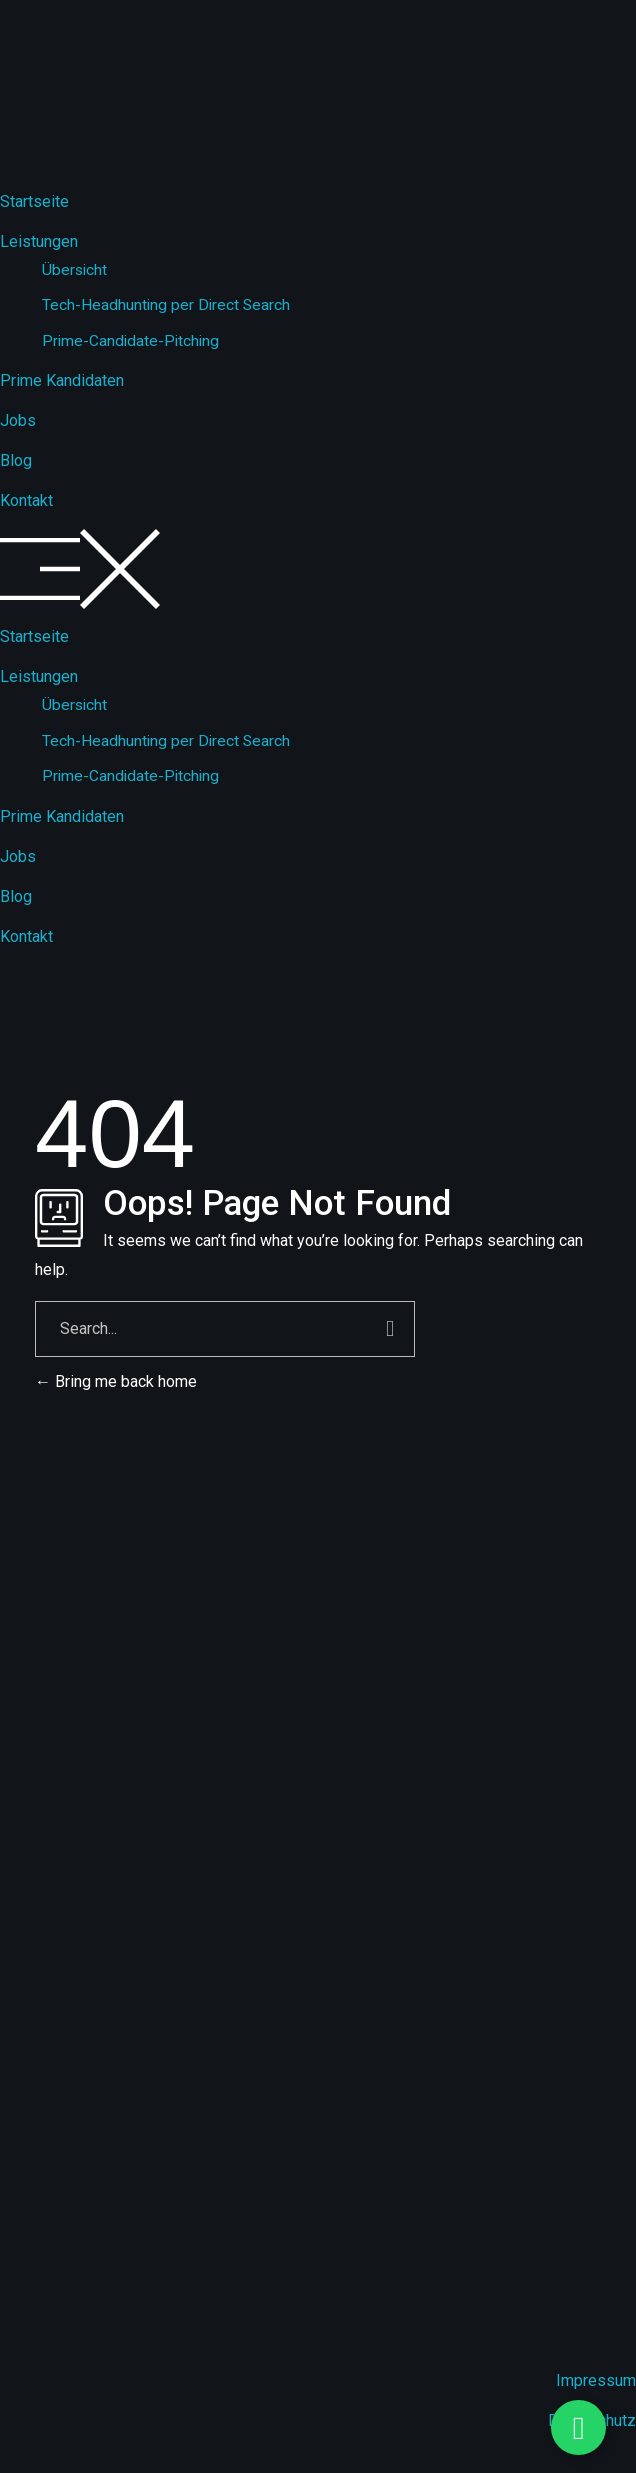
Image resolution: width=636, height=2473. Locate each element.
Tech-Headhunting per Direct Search (166, 305)
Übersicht (74, 270)
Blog (16, 460)
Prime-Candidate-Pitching (130, 341)
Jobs (18, 420)
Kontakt (26, 500)
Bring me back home (116, 1381)
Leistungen (39, 241)
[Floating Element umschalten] (578, 2427)
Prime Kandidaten (62, 380)
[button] (318, 569)
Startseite (34, 201)
